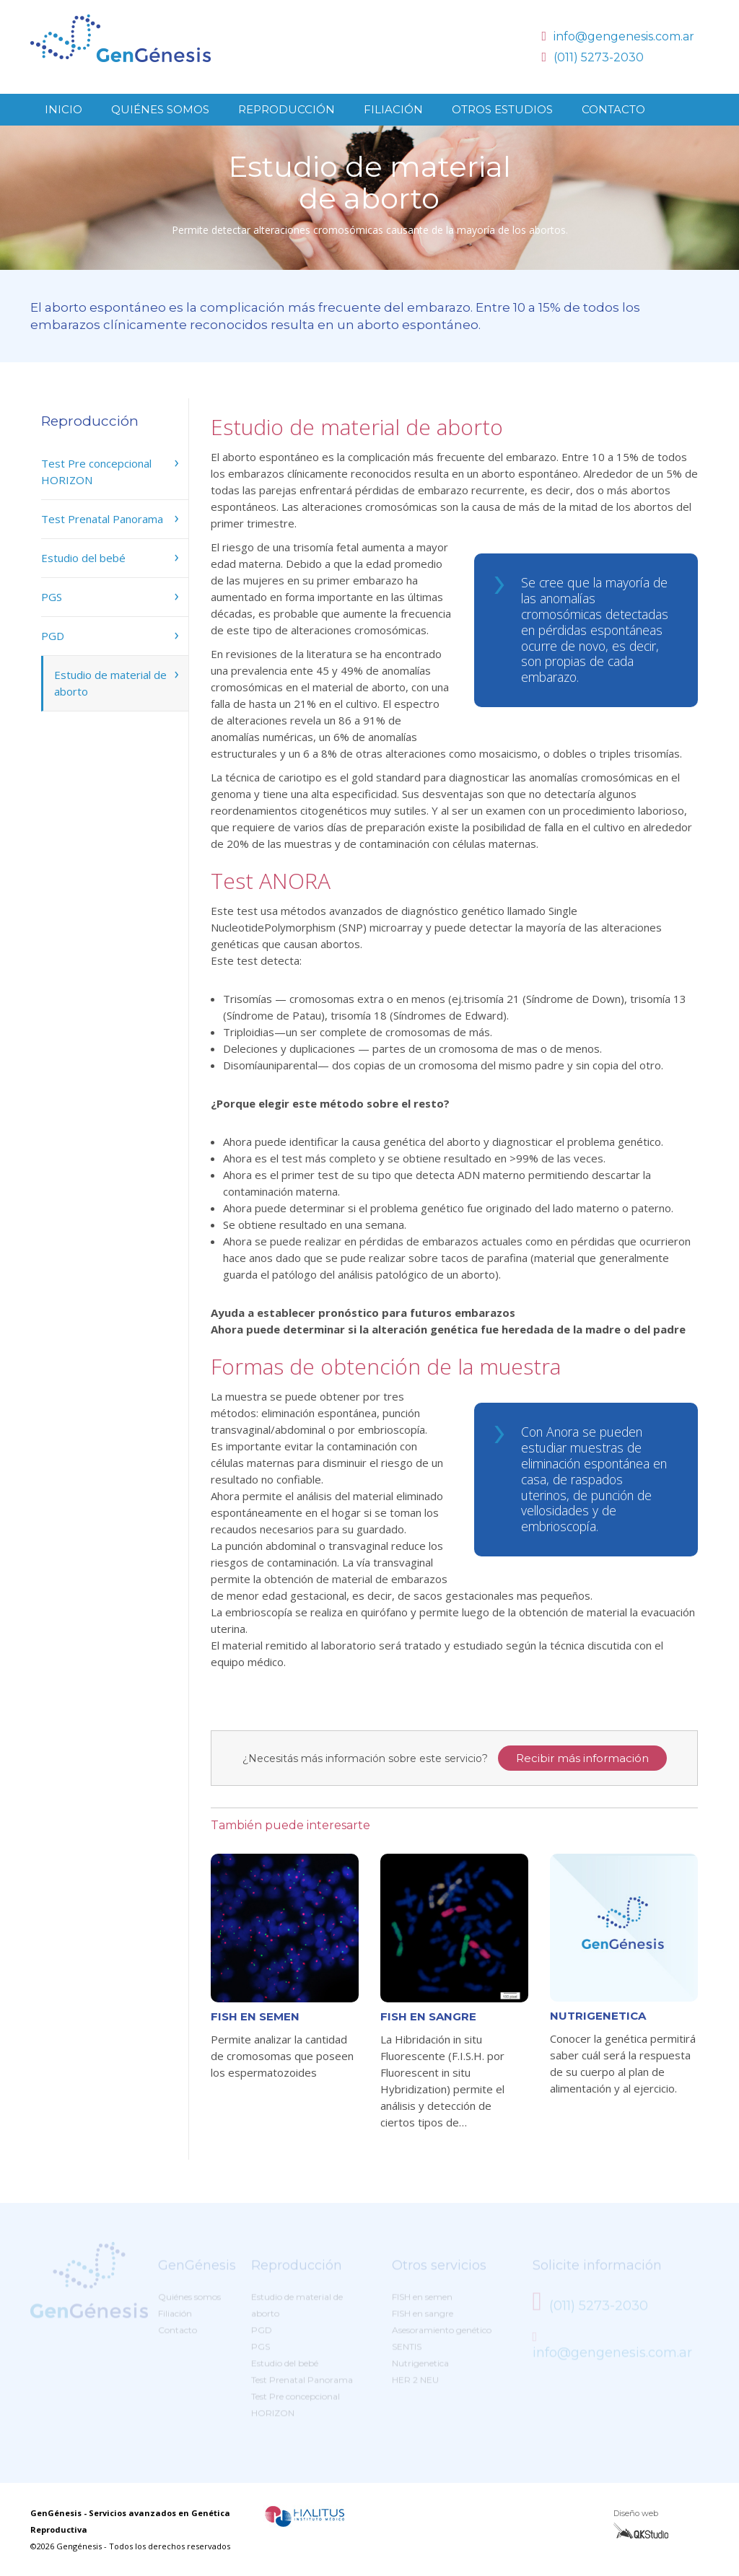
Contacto (613, 109)
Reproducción (286, 109)
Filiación (393, 109)
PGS (51, 597)
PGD (52, 635)
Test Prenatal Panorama (102, 519)
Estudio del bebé (83, 558)
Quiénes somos (160, 109)
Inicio (63, 109)
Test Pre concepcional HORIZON (96, 471)
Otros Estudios (502, 109)
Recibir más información (582, 1758)
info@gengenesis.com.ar (617, 36)
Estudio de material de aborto (110, 682)
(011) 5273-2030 (592, 57)
